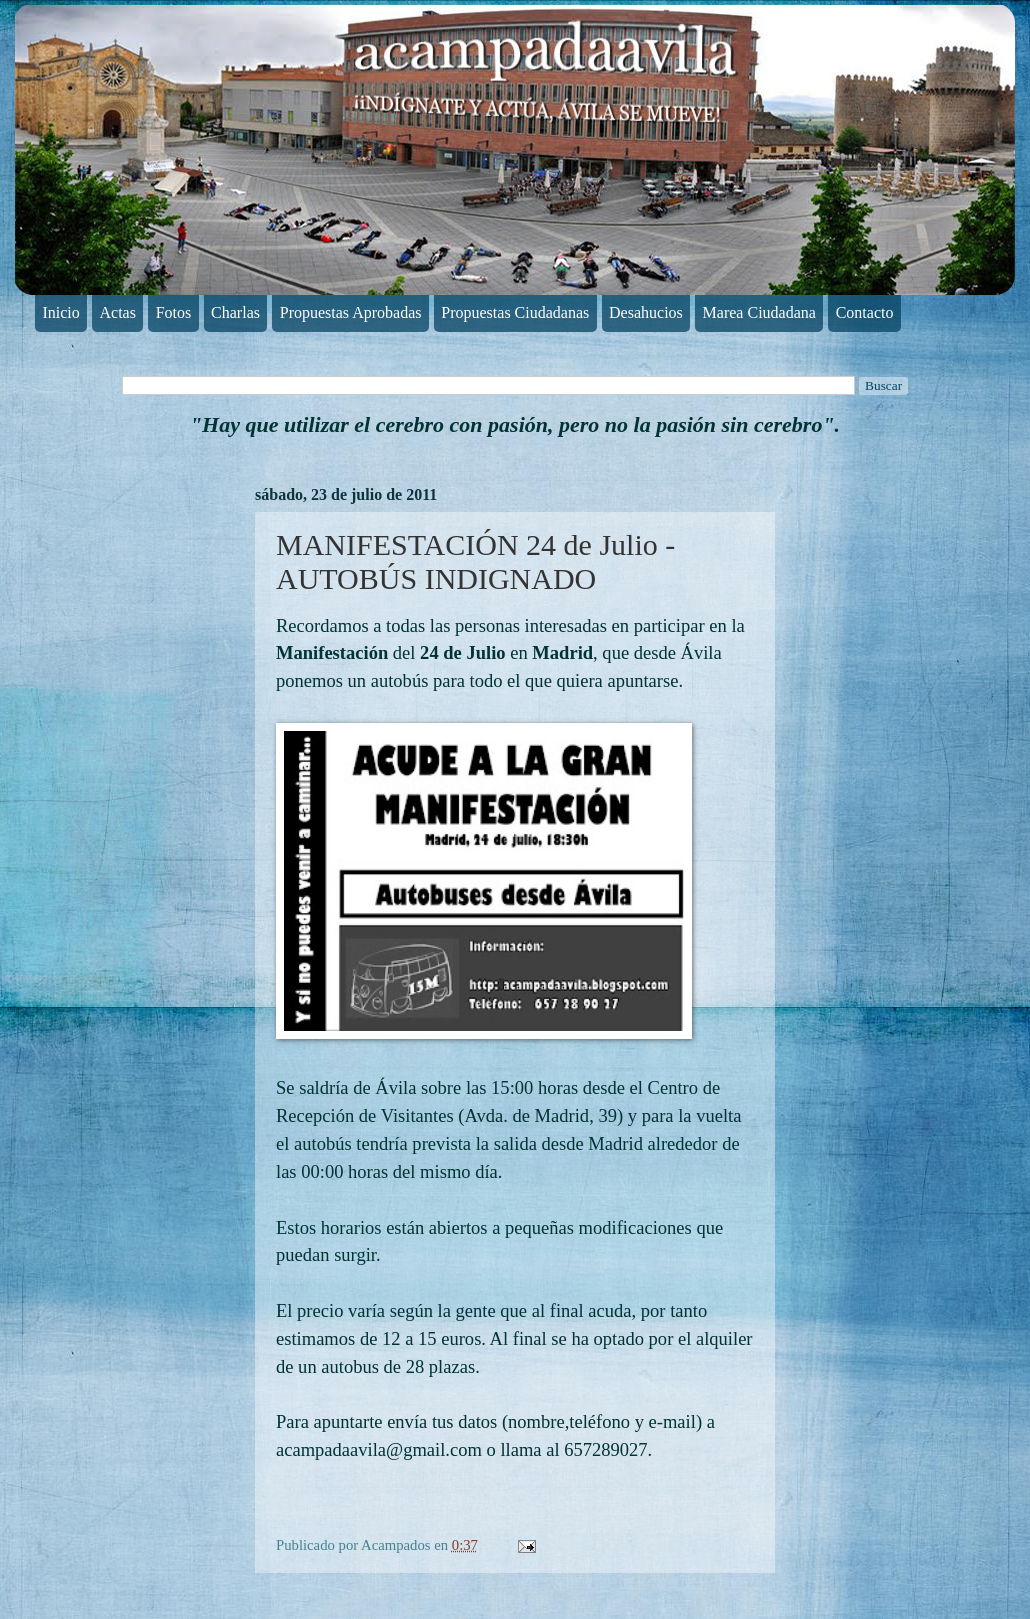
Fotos (174, 312)
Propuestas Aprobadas (351, 312)
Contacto (865, 312)
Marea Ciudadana (759, 312)
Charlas (235, 312)
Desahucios (646, 312)
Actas (118, 312)
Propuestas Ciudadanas (515, 312)
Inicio (60, 312)
